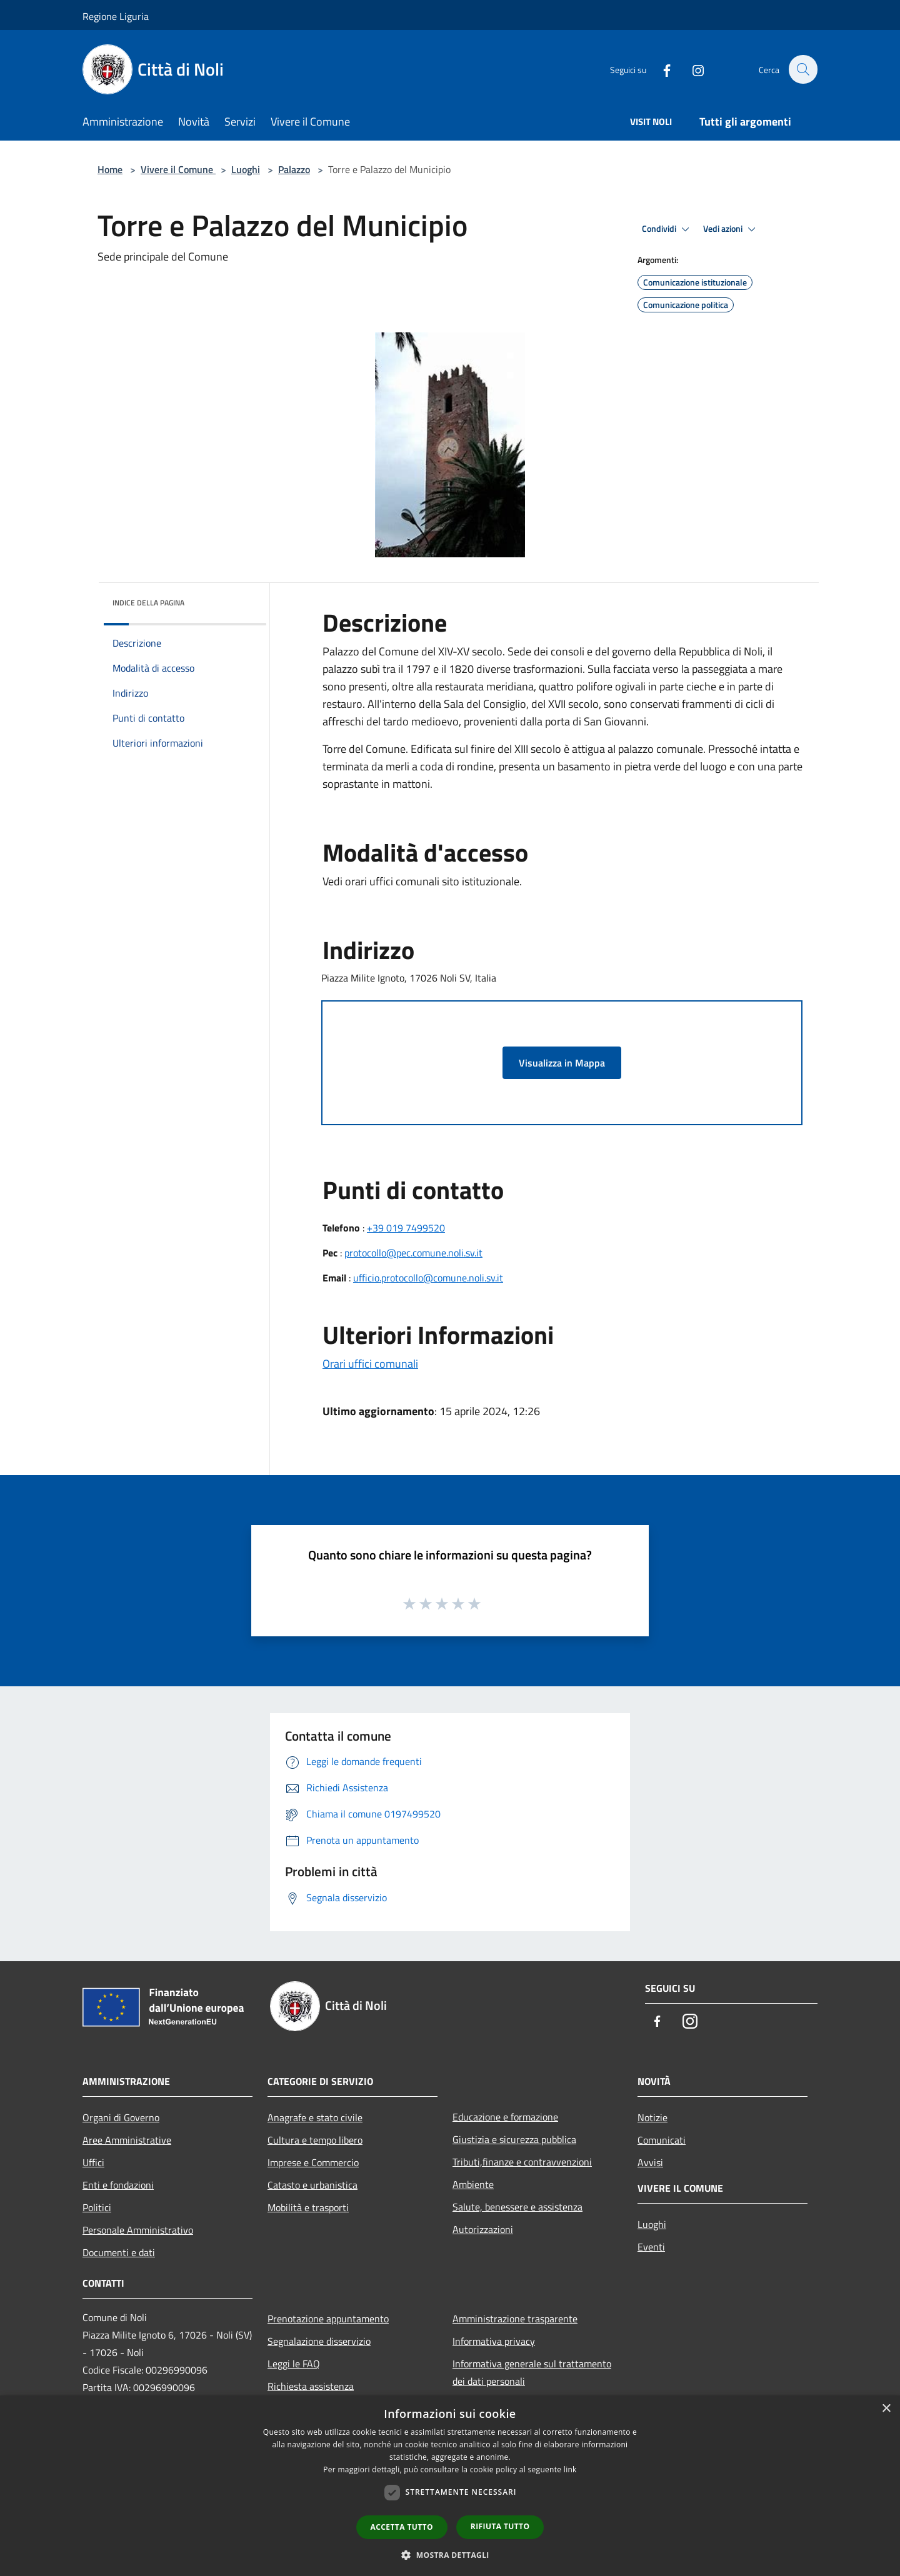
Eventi (651, 2246)
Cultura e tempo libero (315, 2139)
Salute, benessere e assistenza (517, 2206)
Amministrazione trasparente (515, 2318)
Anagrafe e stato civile (315, 2117)
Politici (96, 2207)
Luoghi (245, 169)
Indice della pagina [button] (148, 603)
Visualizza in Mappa (562, 1062)
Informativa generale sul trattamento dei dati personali (531, 2372)
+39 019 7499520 (406, 1227)
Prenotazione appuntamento (328, 2318)
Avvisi (650, 2162)
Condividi (667, 229)
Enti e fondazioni (118, 2184)
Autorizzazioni (482, 2229)
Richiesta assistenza (311, 2386)
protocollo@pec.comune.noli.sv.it (413, 1252)
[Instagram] (691, 69)
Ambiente (473, 2184)
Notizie (653, 2117)
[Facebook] (660, 69)
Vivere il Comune (178, 169)
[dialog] (450, 2485)
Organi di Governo (120, 2117)
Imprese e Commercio (313, 2162)
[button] (450, 2555)
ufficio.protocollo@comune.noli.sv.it (428, 1277)
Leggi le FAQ (294, 2363)
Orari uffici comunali (370, 1363)
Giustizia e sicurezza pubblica (514, 2139)
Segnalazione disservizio (319, 2341)
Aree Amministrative (126, 2139)
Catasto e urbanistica (313, 2184)
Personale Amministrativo (137, 2229)
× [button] (886, 2409)
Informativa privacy (493, 2341)
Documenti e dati (118, 2252)
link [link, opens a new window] (570, 2469)
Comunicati (662, 2139)
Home (110, 169)
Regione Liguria (115, 16)
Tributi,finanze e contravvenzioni (522, 2161)
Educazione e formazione (505, 2116)
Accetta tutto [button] (402, 2527)
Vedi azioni (731, 229)
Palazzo (294, 169)
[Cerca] (803, 69)
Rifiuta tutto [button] (500, 2526)
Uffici (93, 2162)
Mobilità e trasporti (308, 2207)
